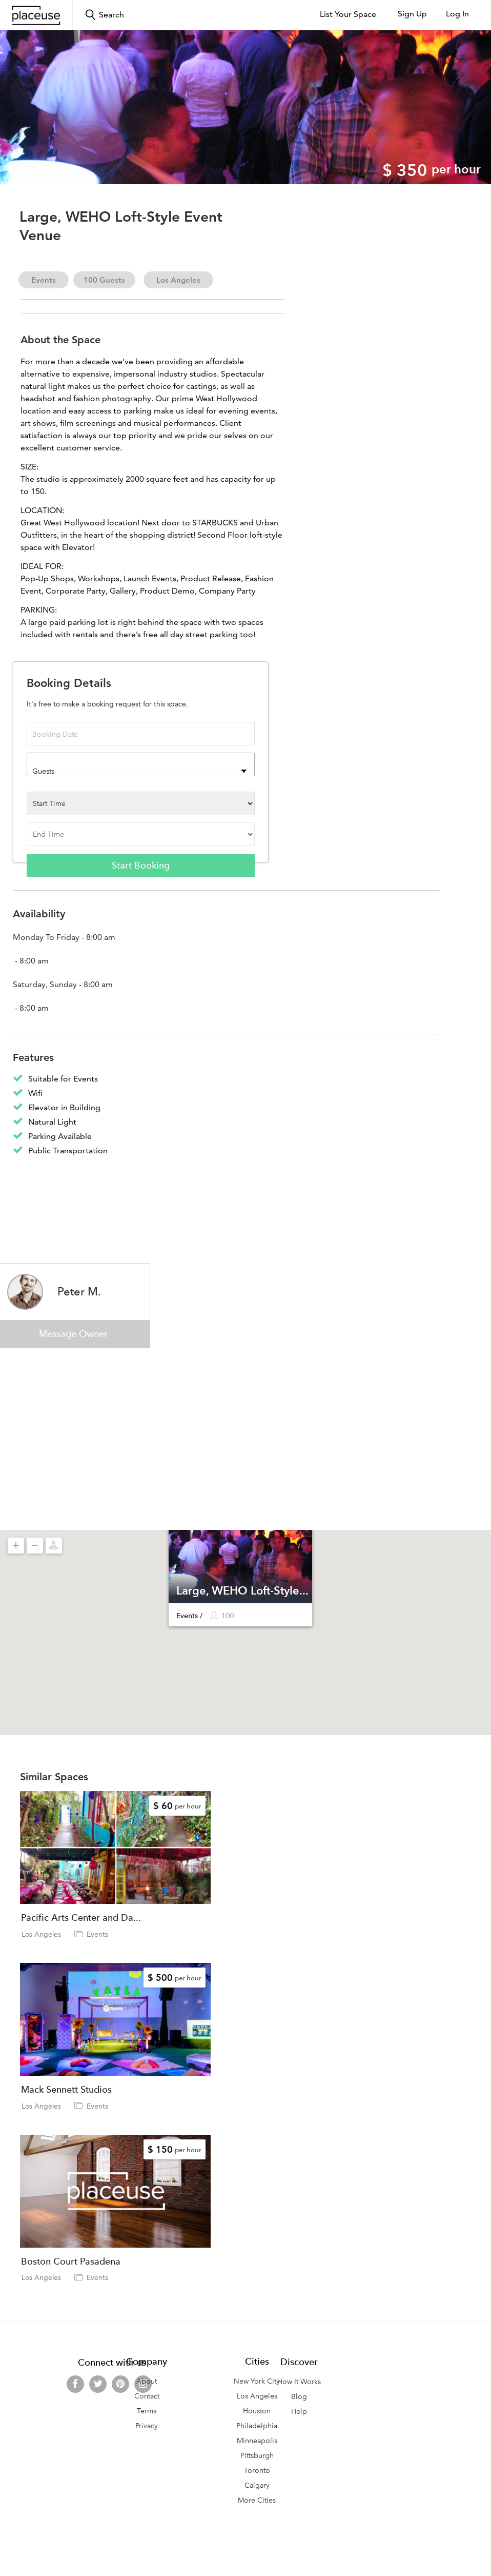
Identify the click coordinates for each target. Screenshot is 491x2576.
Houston (257, 2411)
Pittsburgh (257, 2455)
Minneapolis (257, 2440)
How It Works (299, 2381)
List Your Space (348, 14)
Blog (299, 2396)
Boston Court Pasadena (70, 2261)
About (146, 2381)
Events (43, 280)
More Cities (257, 2500)
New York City (257, 2381)
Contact (146, 2396)
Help (299, 2411)
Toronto (257, 2470)
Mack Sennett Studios (66, 2090)
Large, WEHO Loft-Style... (242, 1590)
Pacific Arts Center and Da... (81, 1918)
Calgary (257, 2485)
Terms (146, 2411)
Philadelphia (256, 2426)
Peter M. (79, 1291)
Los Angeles (178, 280)
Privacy (146, 2426)
